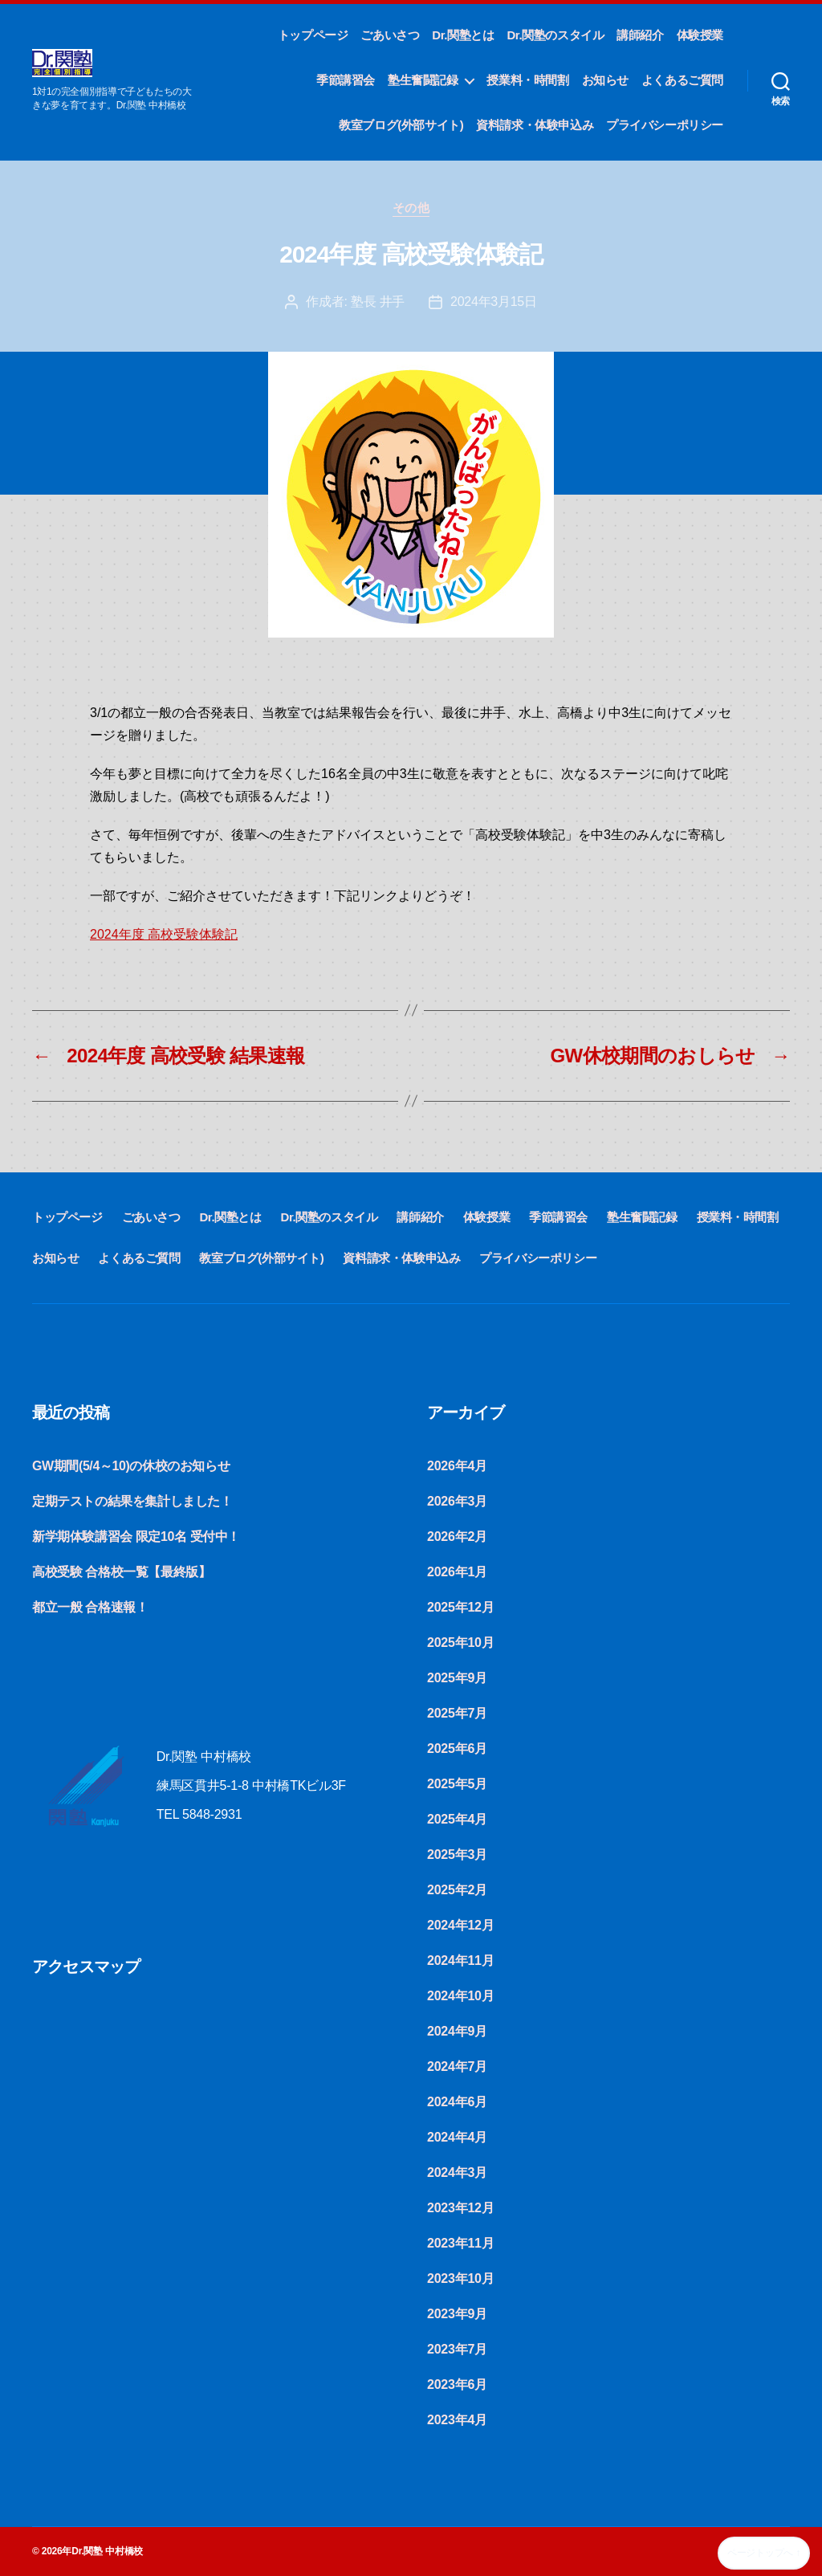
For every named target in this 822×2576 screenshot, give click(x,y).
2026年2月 (457, 1536)
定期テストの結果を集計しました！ (132, 1501)
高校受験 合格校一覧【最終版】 (121, 1572)
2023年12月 (460, 2208)
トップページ (313, 35)
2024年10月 (460, 1996)
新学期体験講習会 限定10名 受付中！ (136, 1536)
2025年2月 (457, 1890)
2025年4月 (457, 1819)
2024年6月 (457, 2102)
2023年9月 (457, 2314)
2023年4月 (457, 2420)
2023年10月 (460, 2278)
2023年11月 (460, 2243)
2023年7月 (457, 2349)
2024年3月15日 (493, 301)
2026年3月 (457, 1501)
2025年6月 (457, 1748)
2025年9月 (457, 1678)
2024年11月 (460, 1960)
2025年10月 (460, 1642)
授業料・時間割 (527, 80)
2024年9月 (457, 2031)
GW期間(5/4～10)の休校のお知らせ (131, 1466)
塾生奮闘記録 (423, 80)
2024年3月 (457, 2172)
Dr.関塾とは (463, 35)
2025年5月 (457, 1784)
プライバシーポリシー (664, 125)
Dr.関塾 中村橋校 (107, 2551)
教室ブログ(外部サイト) (401, 125)
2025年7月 (457, 1713)
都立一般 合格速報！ (90, 1607)
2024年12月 (460, 1925)
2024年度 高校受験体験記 (164, 934)
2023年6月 (457, 2384)
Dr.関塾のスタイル (555, 35)
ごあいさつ (389, 35)
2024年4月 (457, 2137)
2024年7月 (457, 2066)
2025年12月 (460, 1607)
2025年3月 (457, 1854)
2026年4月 (457, 1466)
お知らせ (605, 80)
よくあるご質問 (682, 80)
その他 (411, 207)
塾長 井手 (378, 301)
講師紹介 (639, 35)
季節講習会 (345, 80)
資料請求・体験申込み (534, 125)
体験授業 (700, 35)
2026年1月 (457, 1572)
